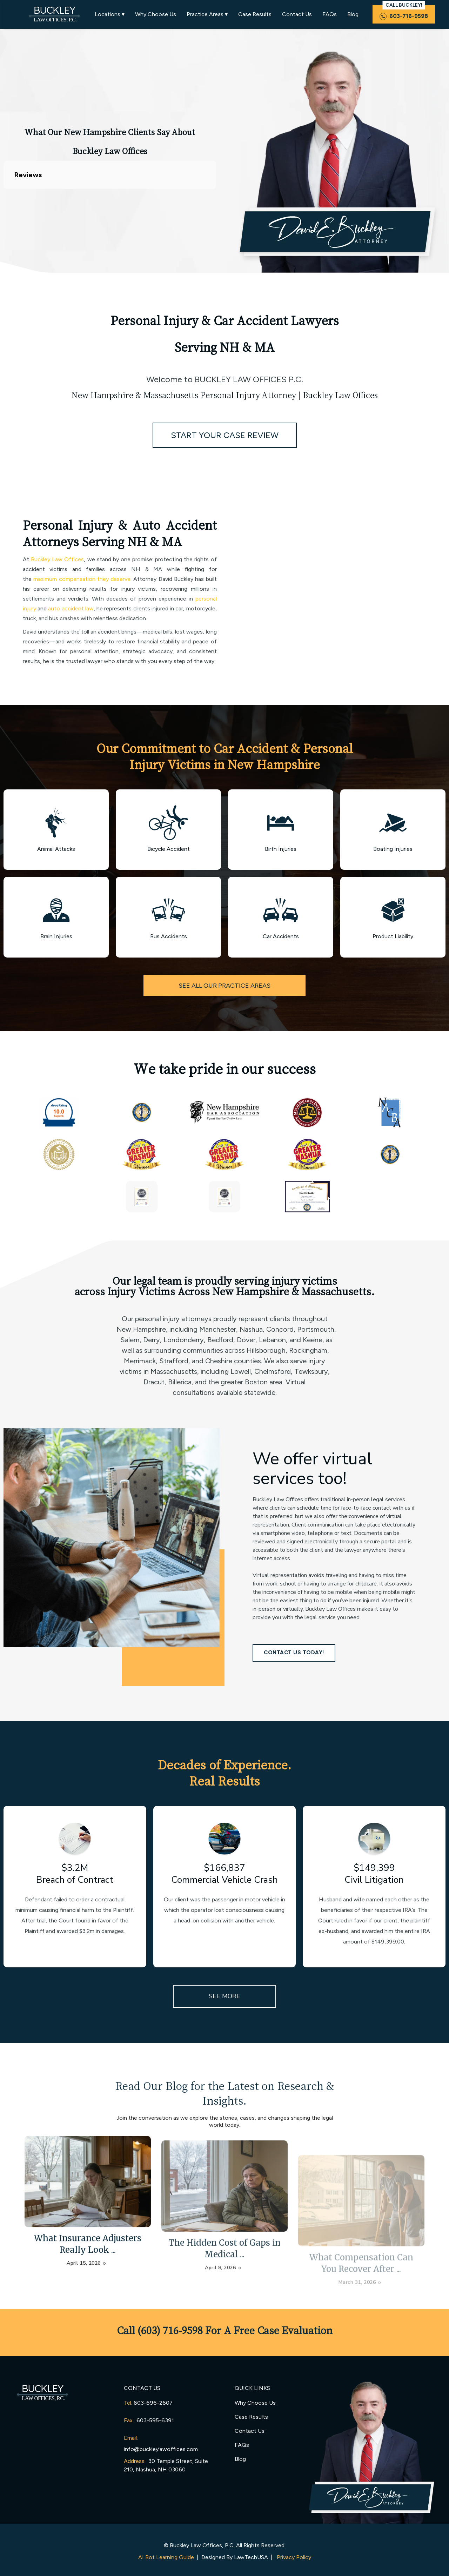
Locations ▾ (110, 14)
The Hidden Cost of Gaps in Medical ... (224, 2282)
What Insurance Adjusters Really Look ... (87, 2262)
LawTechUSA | (254, 2557)
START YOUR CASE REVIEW (225, 435)
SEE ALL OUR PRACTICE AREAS (224, 985)
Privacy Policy (294, 2557)
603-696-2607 (153, 2402)
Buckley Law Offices (57, 559)
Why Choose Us (155, 14)
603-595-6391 (155, 2420)
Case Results (255, 14)
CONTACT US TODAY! (294, 1652)
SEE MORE (224, 1996)
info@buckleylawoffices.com (161, 2449)
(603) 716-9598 (170, 2330)
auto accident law (70, 608)
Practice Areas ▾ (207, 14)
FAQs (329, 14)
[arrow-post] (88, 2200)
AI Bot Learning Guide (166, 2557)
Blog (352, 14)
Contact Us (297, 14)
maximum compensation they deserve (81, 579)
